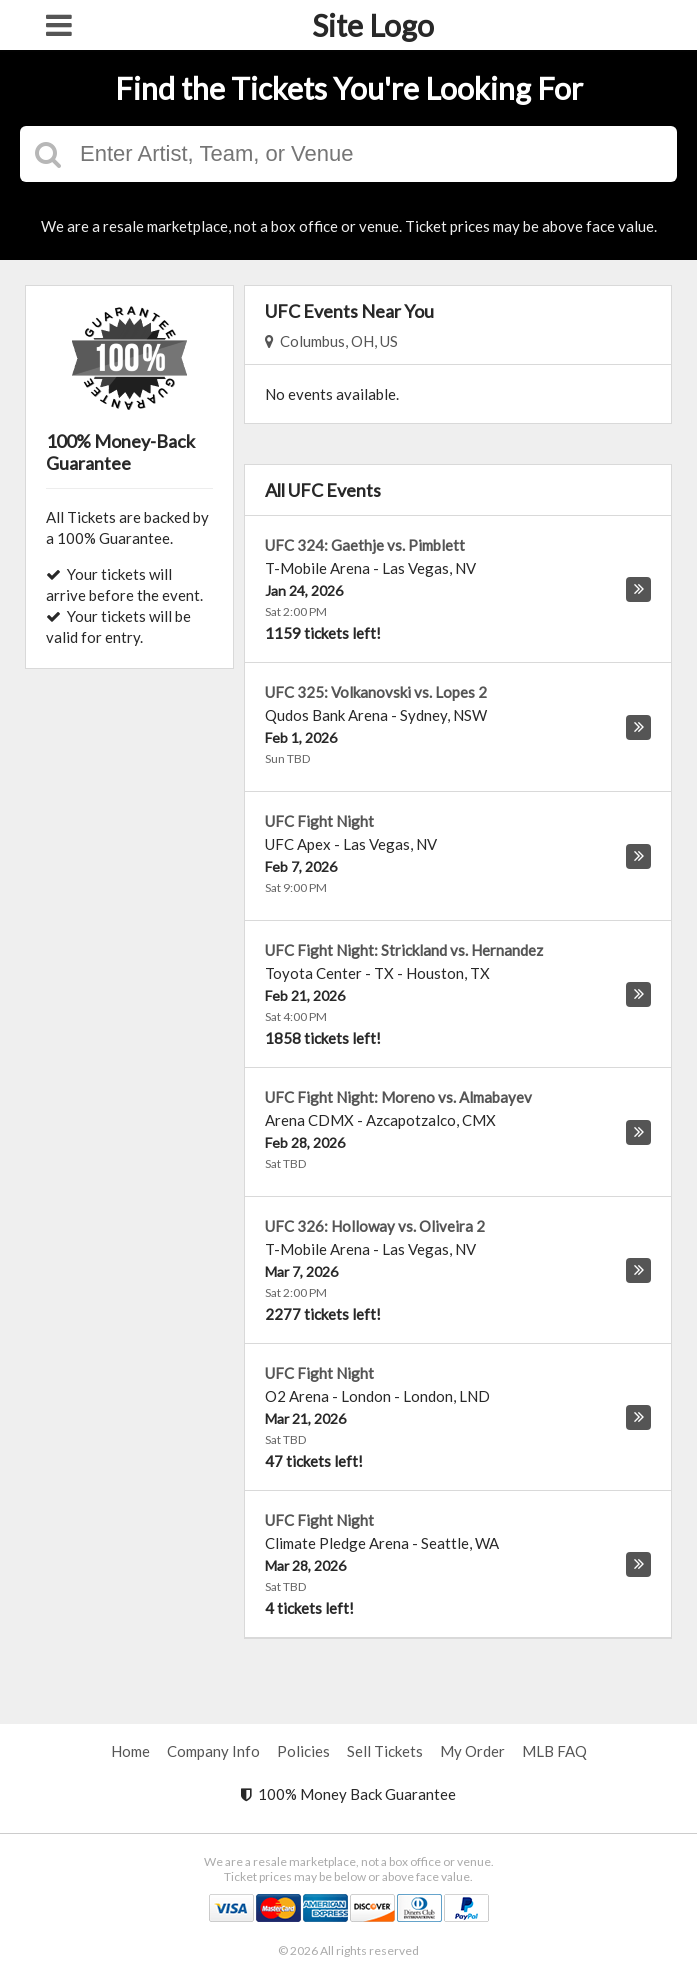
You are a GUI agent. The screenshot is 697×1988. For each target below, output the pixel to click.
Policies (303, 1751)
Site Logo (373, 25)
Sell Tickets (385, 1751)
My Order (472, 1751)
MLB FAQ (554, 1751)
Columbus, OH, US (331, 341)
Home (130, 1751)
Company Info (213, 1751)
